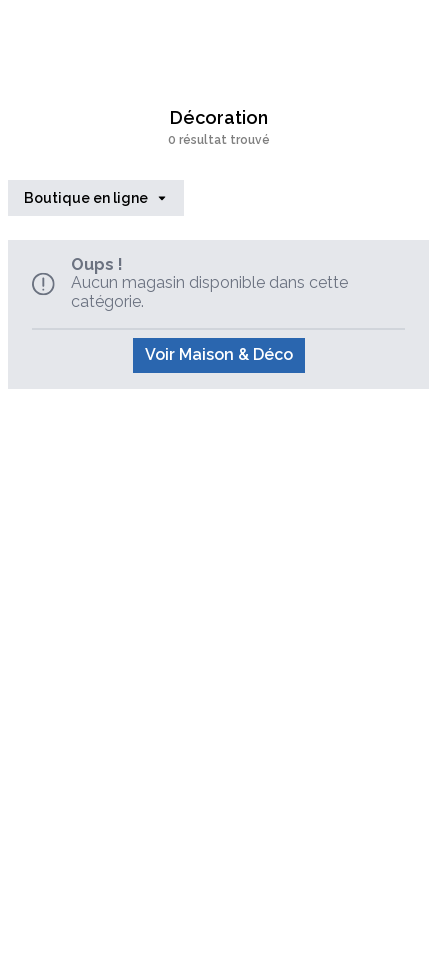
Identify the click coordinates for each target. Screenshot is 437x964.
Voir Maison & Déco (219, 354)
